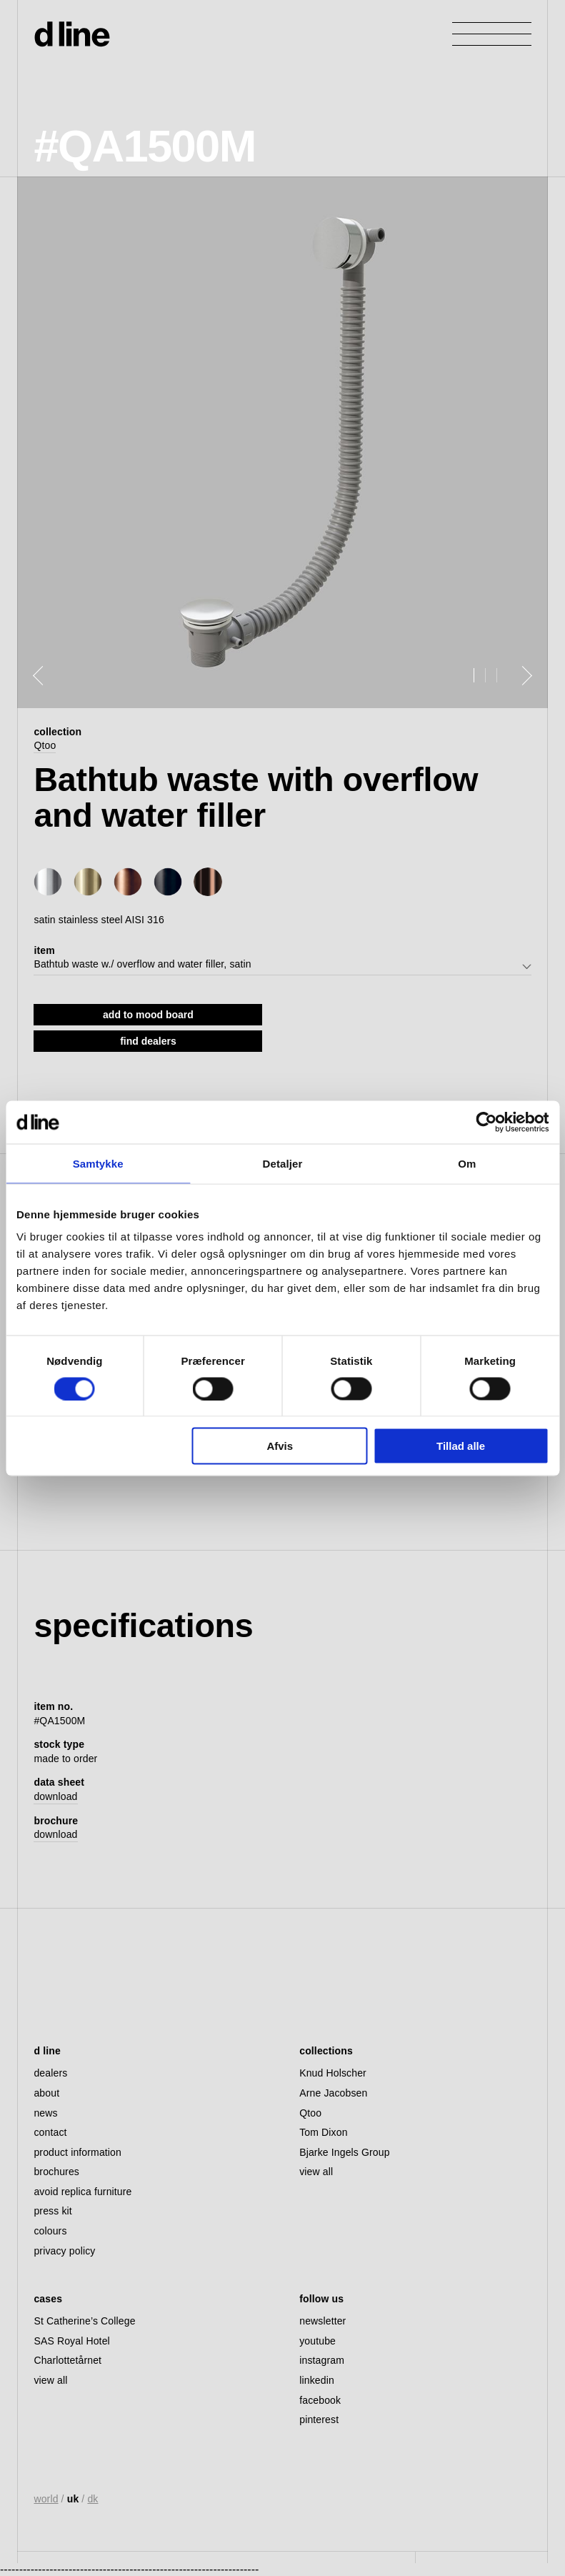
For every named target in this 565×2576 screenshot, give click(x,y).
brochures (56, 2171)
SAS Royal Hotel (71, 2341)
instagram (321, 2360)
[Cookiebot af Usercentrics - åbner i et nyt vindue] (486, 1122)
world (46, 2499)
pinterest (319, 2419)
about (46, 2093)
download (55, 1796)
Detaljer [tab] (283, 1163)
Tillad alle (460, 1446)
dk (92, 2499)
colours (50, 2231)
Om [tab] (467, 1163)
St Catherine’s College (84, 2321)
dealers (50, 2073)
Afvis (279, 1446)
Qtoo (45, 745)
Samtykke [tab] (98, 1163)
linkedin (316, 2380)
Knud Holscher (332, 2073)
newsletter (322, 2321)
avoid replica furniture (82, 2191)
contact (50, 2132)
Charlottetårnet (67, 2360)
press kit (52, 2211)
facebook (320, 2400)
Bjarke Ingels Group (344, 2152)
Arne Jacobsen (333, 2093)
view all (316, 2171)
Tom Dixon (323, 2132)
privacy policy (64, 2251)
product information (77, 2152)
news (45, 2113)
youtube (317, 2341)
